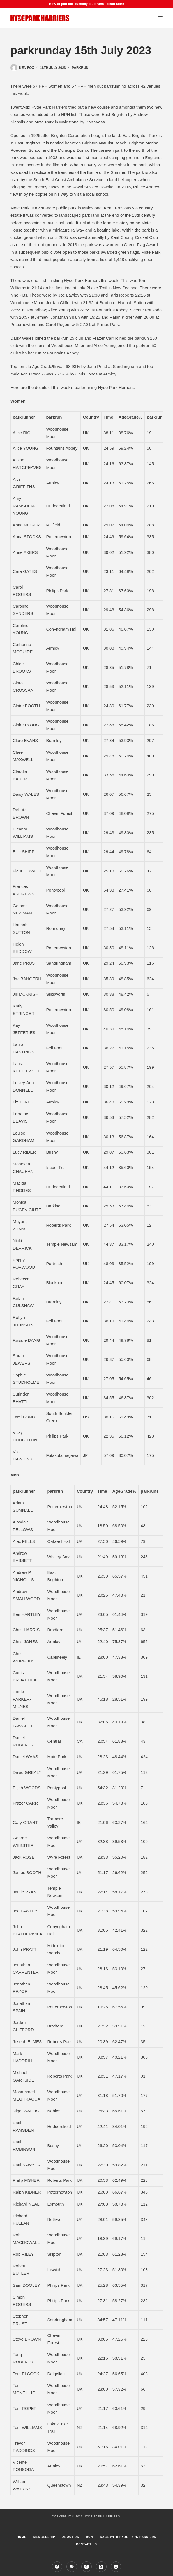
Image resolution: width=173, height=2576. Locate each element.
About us (70, 2536)
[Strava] (86, 2566)
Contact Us (86, 2544)
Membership (44, 2536)
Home (21, 2536)
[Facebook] (57, 2566)
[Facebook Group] (71, 2566)
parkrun (80, 68)
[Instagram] (116, 2566)
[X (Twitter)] (101, 2566)
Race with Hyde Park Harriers (128, 2536)
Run (89, 2536)
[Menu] (160, 18)
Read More (115, 4)
